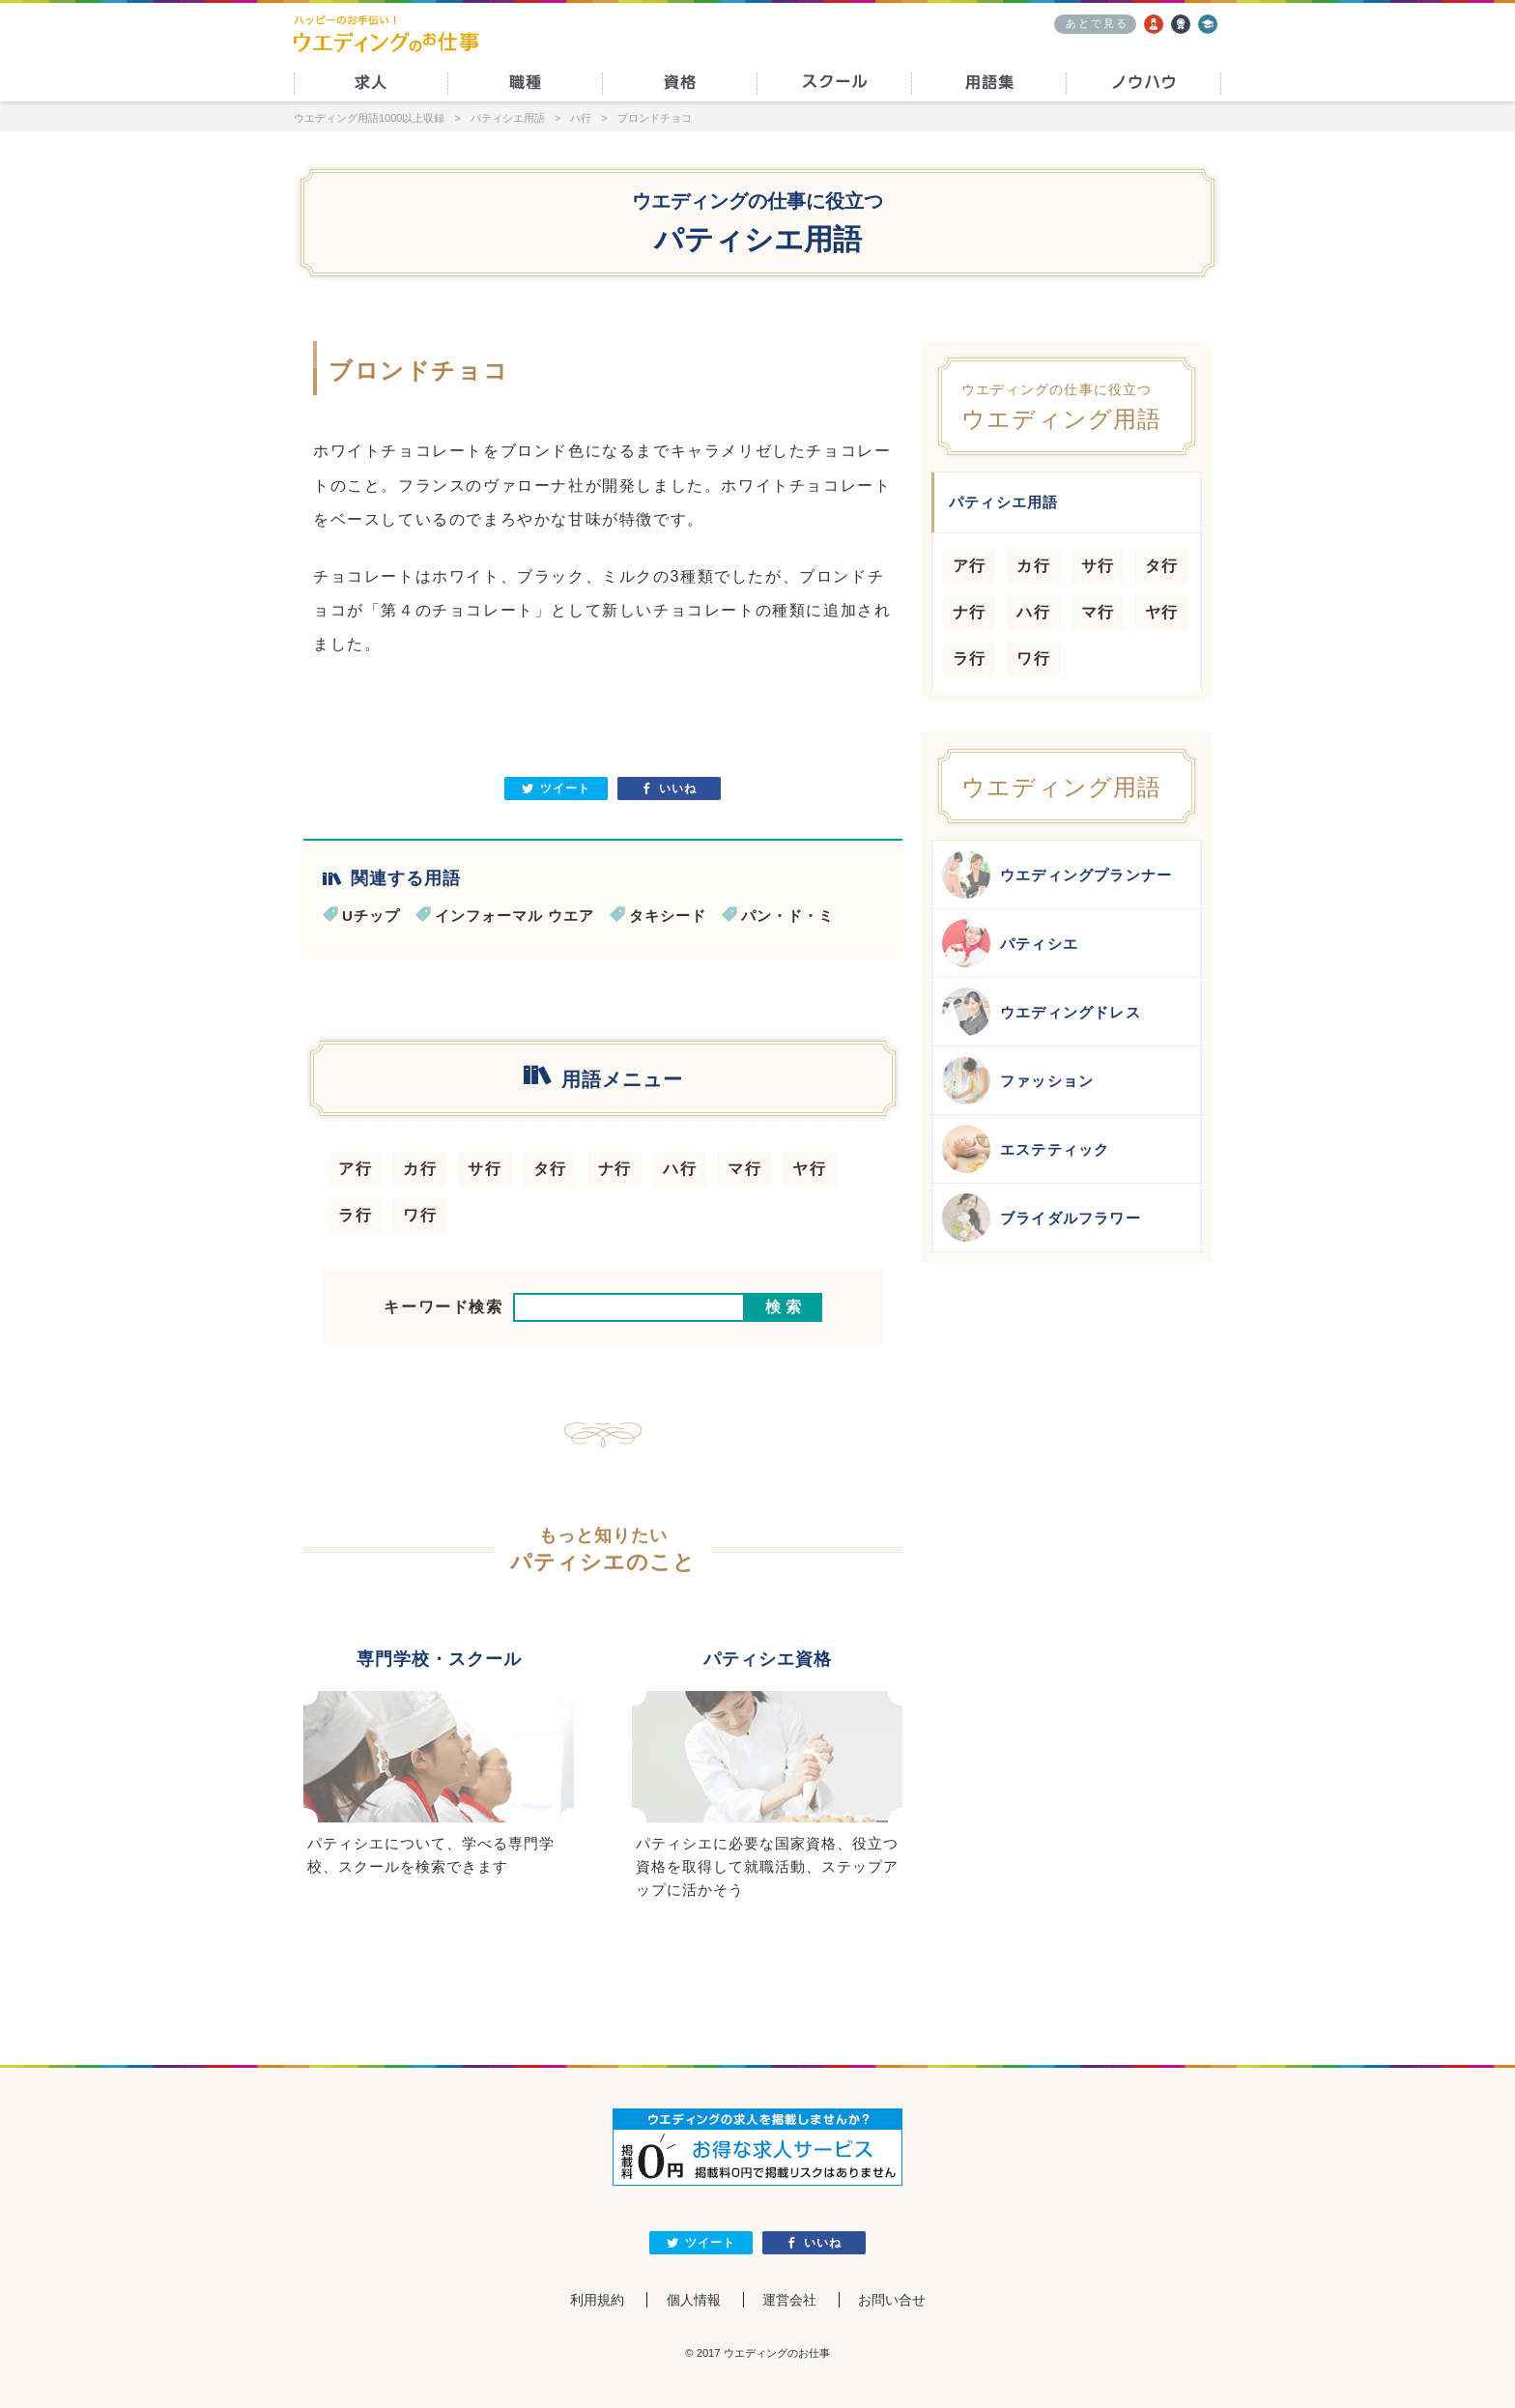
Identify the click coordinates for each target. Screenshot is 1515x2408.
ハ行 (680, 1169)
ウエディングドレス (1041, 1012)
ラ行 (355, 1215)
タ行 (550, 1169)
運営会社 (789, 2300)
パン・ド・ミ (787, 915)
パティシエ (1010, 943)
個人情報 (693, 2300)
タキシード (667, 915)
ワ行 (420, 1215)
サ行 (484, 1169)
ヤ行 (809, 1169)
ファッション (1018, 1080)
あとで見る (1097, 23)
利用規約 (595, 2300)
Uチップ (371, 915)
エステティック (1025, 1149)
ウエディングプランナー (1057, 874)
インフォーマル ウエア (514, 915)
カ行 (420, 1169)
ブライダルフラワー (1041, 1217)
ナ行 (615, 1169)
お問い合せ (894, 2300)
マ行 (744, 1169)
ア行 (355, 1169)
